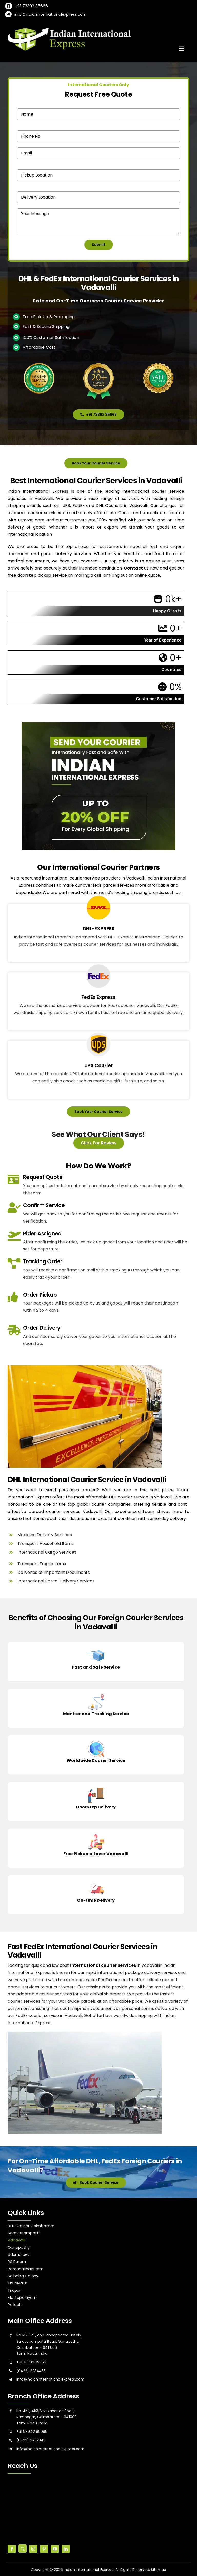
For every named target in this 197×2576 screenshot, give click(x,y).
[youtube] (55, 2548)
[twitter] (22, 2547)
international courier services (103, 1965)
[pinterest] (44, 2548)
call (98, 575)
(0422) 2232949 (31, 2439)
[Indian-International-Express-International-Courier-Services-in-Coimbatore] (71, 30)
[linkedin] (66, 2548)
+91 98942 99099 (32, 2430)
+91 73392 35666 (31, 2361)
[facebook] (12, 2548)
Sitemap (158, 2568)
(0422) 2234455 (31, 2369)
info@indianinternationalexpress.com (50, 2378)
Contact (133, 568)
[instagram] (33, 2548)
